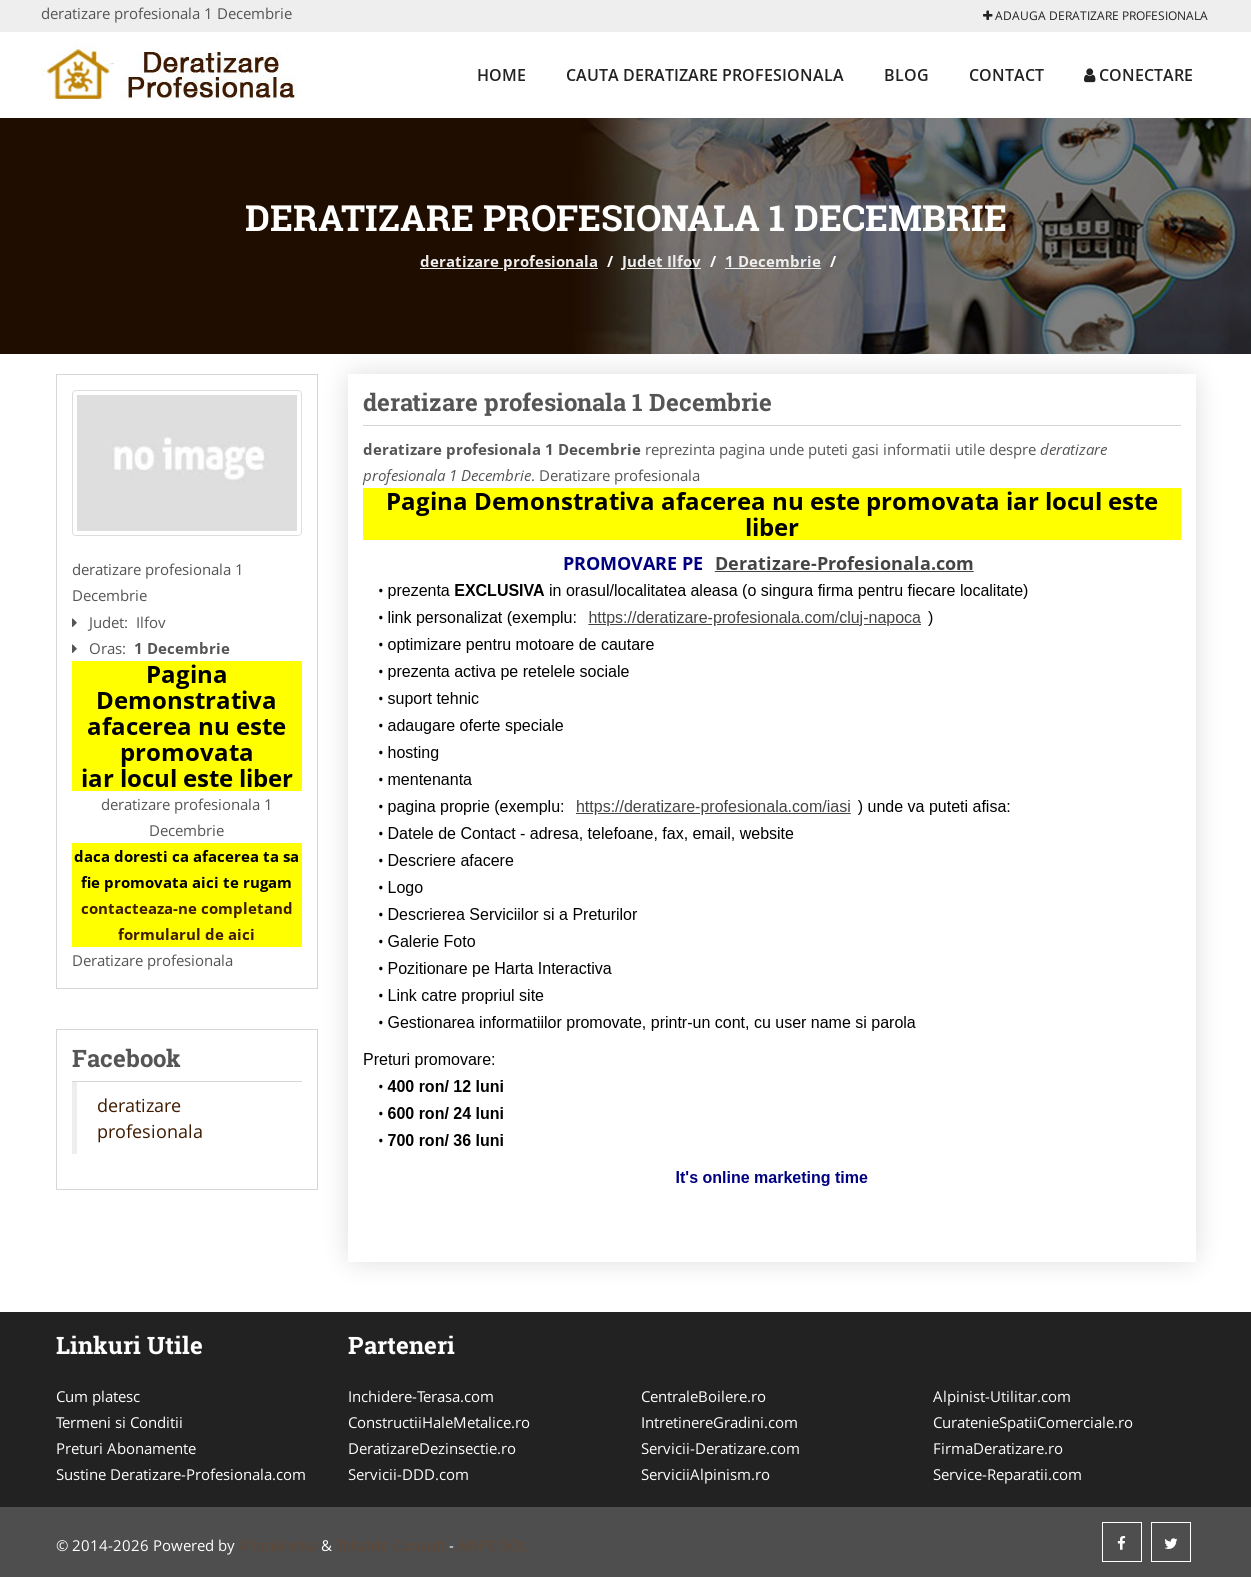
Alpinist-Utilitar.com (1002, 1396)
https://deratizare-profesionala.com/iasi (713, 806)
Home (501, 75)
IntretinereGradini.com (719, 1422)
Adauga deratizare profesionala (1095, 15)
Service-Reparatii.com (1007, 1474)
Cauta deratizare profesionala (705, 75)
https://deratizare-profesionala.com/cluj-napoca (754, 617)
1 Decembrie (773, 261)
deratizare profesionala (509, 261)
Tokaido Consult (390, 1545)
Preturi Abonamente (126, 1448)
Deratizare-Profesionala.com (844, 563)
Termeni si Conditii (119, 1422)
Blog (906, 75)
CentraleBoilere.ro (703, 1396)
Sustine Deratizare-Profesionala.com (181, 1474)
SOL (515, 1545)
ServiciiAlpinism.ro (705, 1474)
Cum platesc (98, 1396)
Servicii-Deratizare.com (720, 1448)
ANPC (477, 1545)
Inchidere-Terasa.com (421, 1396)
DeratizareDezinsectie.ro (432, 1448)
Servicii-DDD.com (408, 1474)
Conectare (1138, 75)
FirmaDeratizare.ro (998, 1448)
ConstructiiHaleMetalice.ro (439, 1422)
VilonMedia (278, 1545)
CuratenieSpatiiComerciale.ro (1033, 1422)
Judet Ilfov (661, 261)
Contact (1006, 75)
